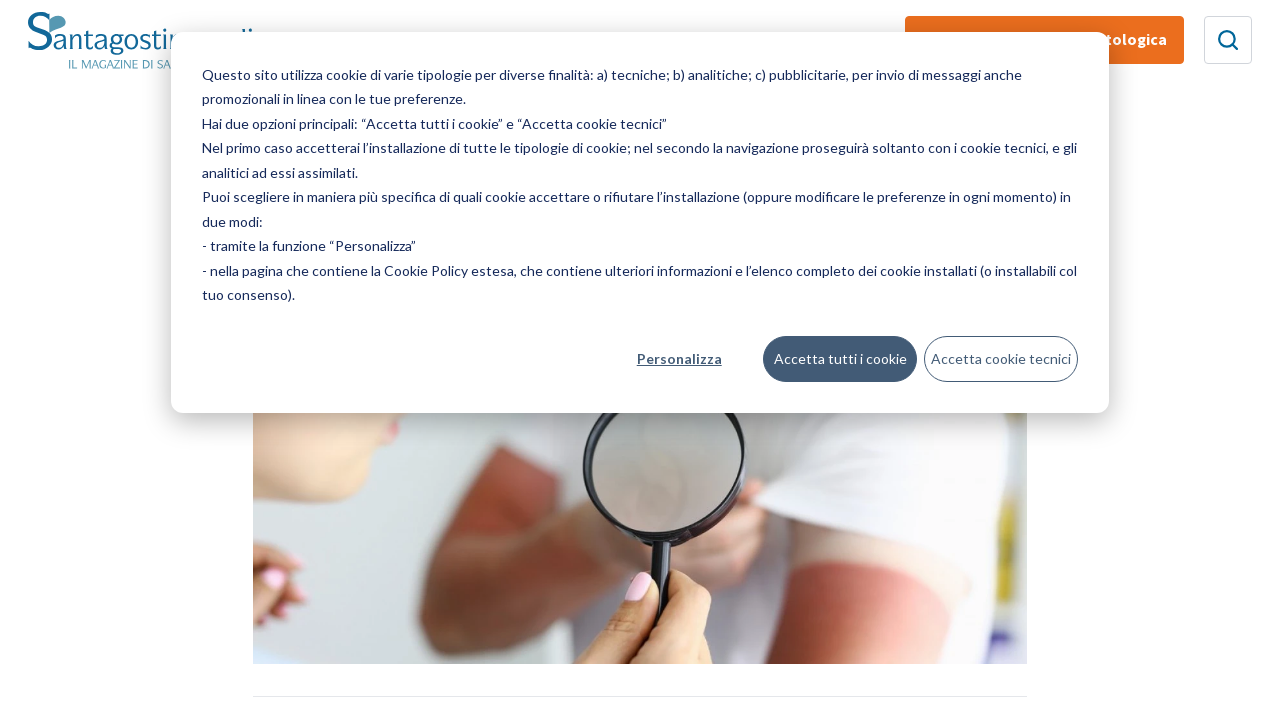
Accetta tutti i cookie (840, 358)
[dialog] (640, 222)
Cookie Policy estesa (449, 270)
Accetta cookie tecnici (1001, 358)
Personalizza (679, 358)
